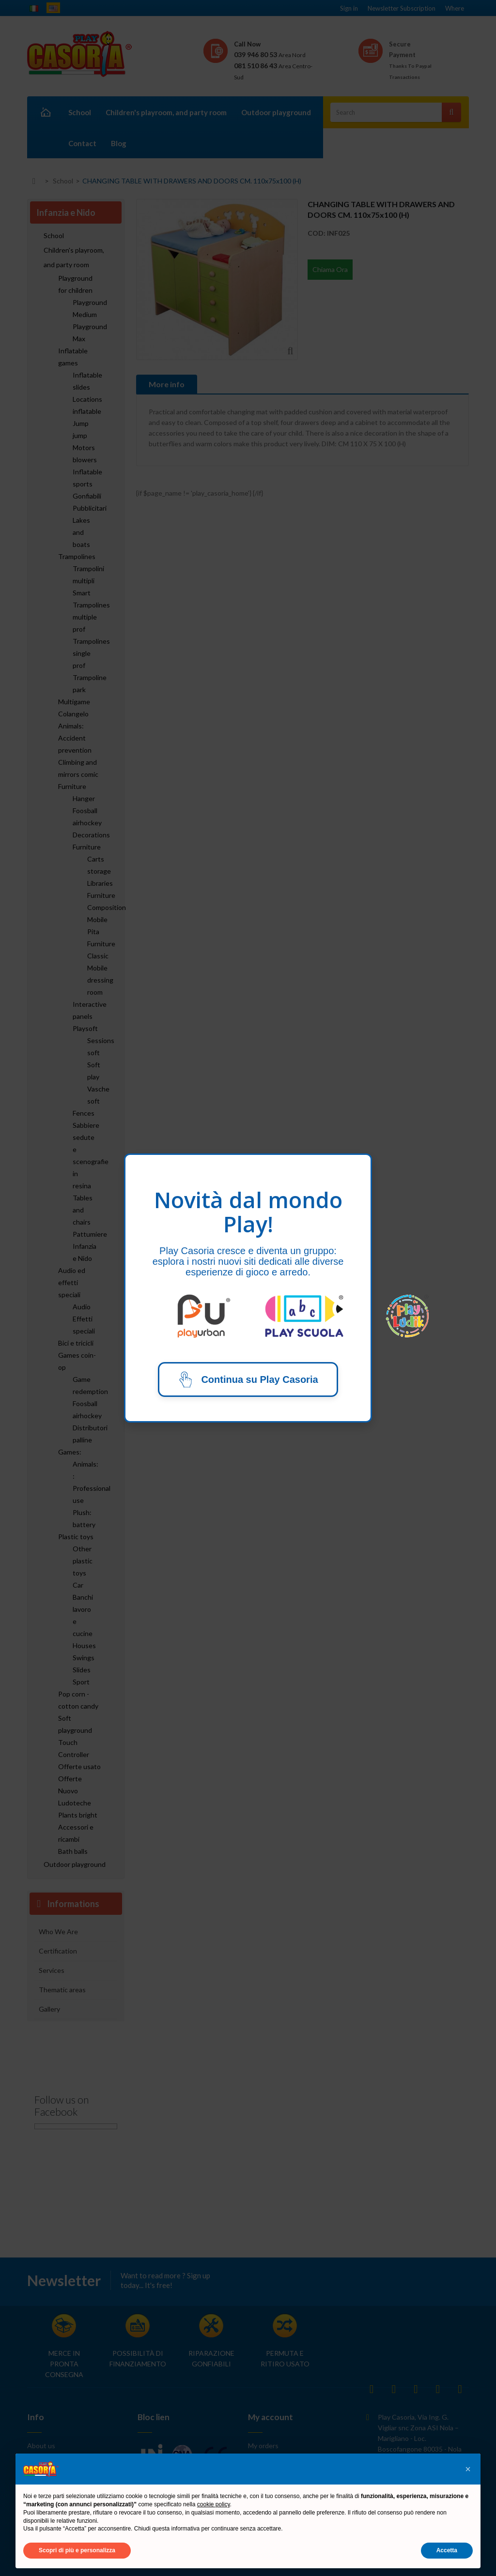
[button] (468, 2469)
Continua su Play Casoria (248, 1379)
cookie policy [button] (213, 2504)
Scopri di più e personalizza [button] (77, 2550)
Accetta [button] (446, 2550)
